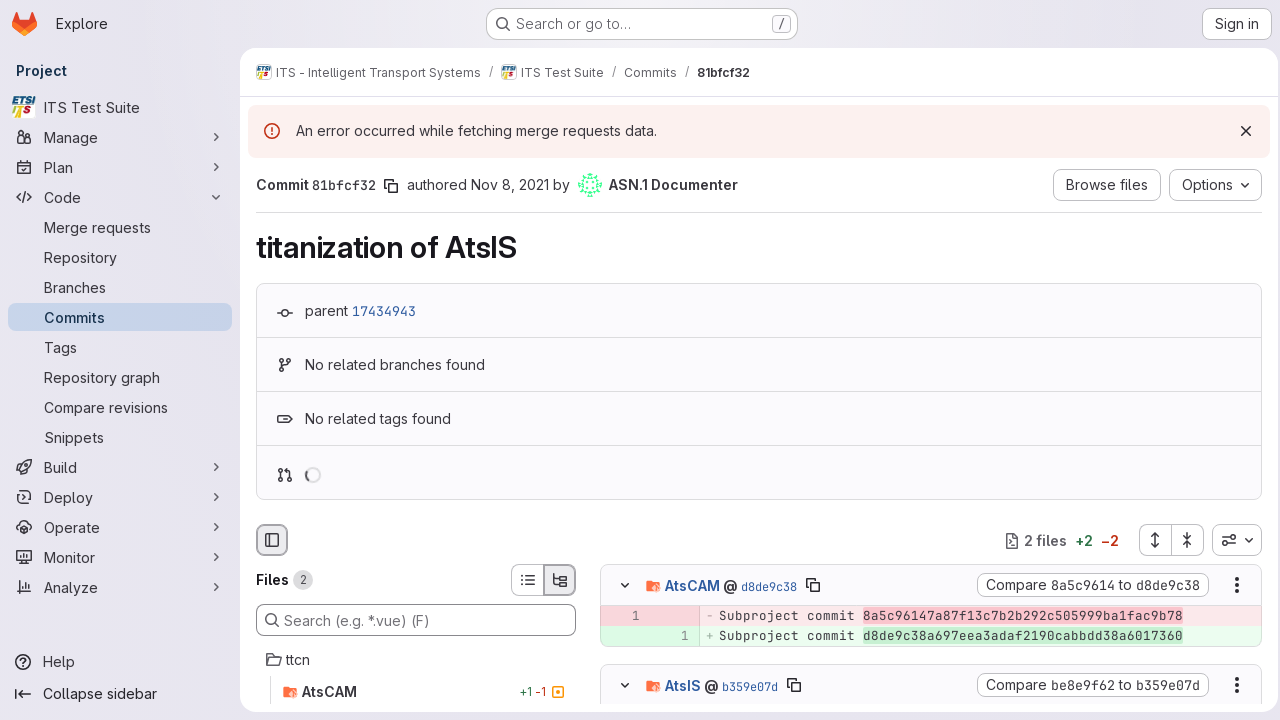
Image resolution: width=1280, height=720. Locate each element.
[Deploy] (120, 497)
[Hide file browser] (272, 540)
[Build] (120, 467)
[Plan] (120, 167)
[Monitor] (120, 557)
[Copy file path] (813, 586)
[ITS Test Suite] (120, 107)
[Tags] (120, 347)
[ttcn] (416, 660)
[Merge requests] (120, 227)
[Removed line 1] (623, 617)
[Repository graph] (120, 377)
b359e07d (750, 686)
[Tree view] (560, 580)
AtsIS (683, 684)
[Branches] (120, 287)
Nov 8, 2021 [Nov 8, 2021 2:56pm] (510, 184)
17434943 (384, 311)
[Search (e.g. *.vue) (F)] (416, 620)
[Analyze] (120, 587)
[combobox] (1231, 540)
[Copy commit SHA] (391, 186)
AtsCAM (692, 585)
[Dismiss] (1240, 131)
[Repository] (120, 257)
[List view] (527, 580)
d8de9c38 (769, 587)
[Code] (120, 197)
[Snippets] (120, 437)
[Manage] (120, 137)
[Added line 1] (672, 637)
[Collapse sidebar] (120, 694)
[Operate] (120, 527)
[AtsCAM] (416, 692)
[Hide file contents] (625, 586)
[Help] (120, 662)
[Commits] (120, 317)
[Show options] (1231, 586)
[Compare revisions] (120, 407)
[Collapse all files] (1182, 540)
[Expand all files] (1149, 540)
